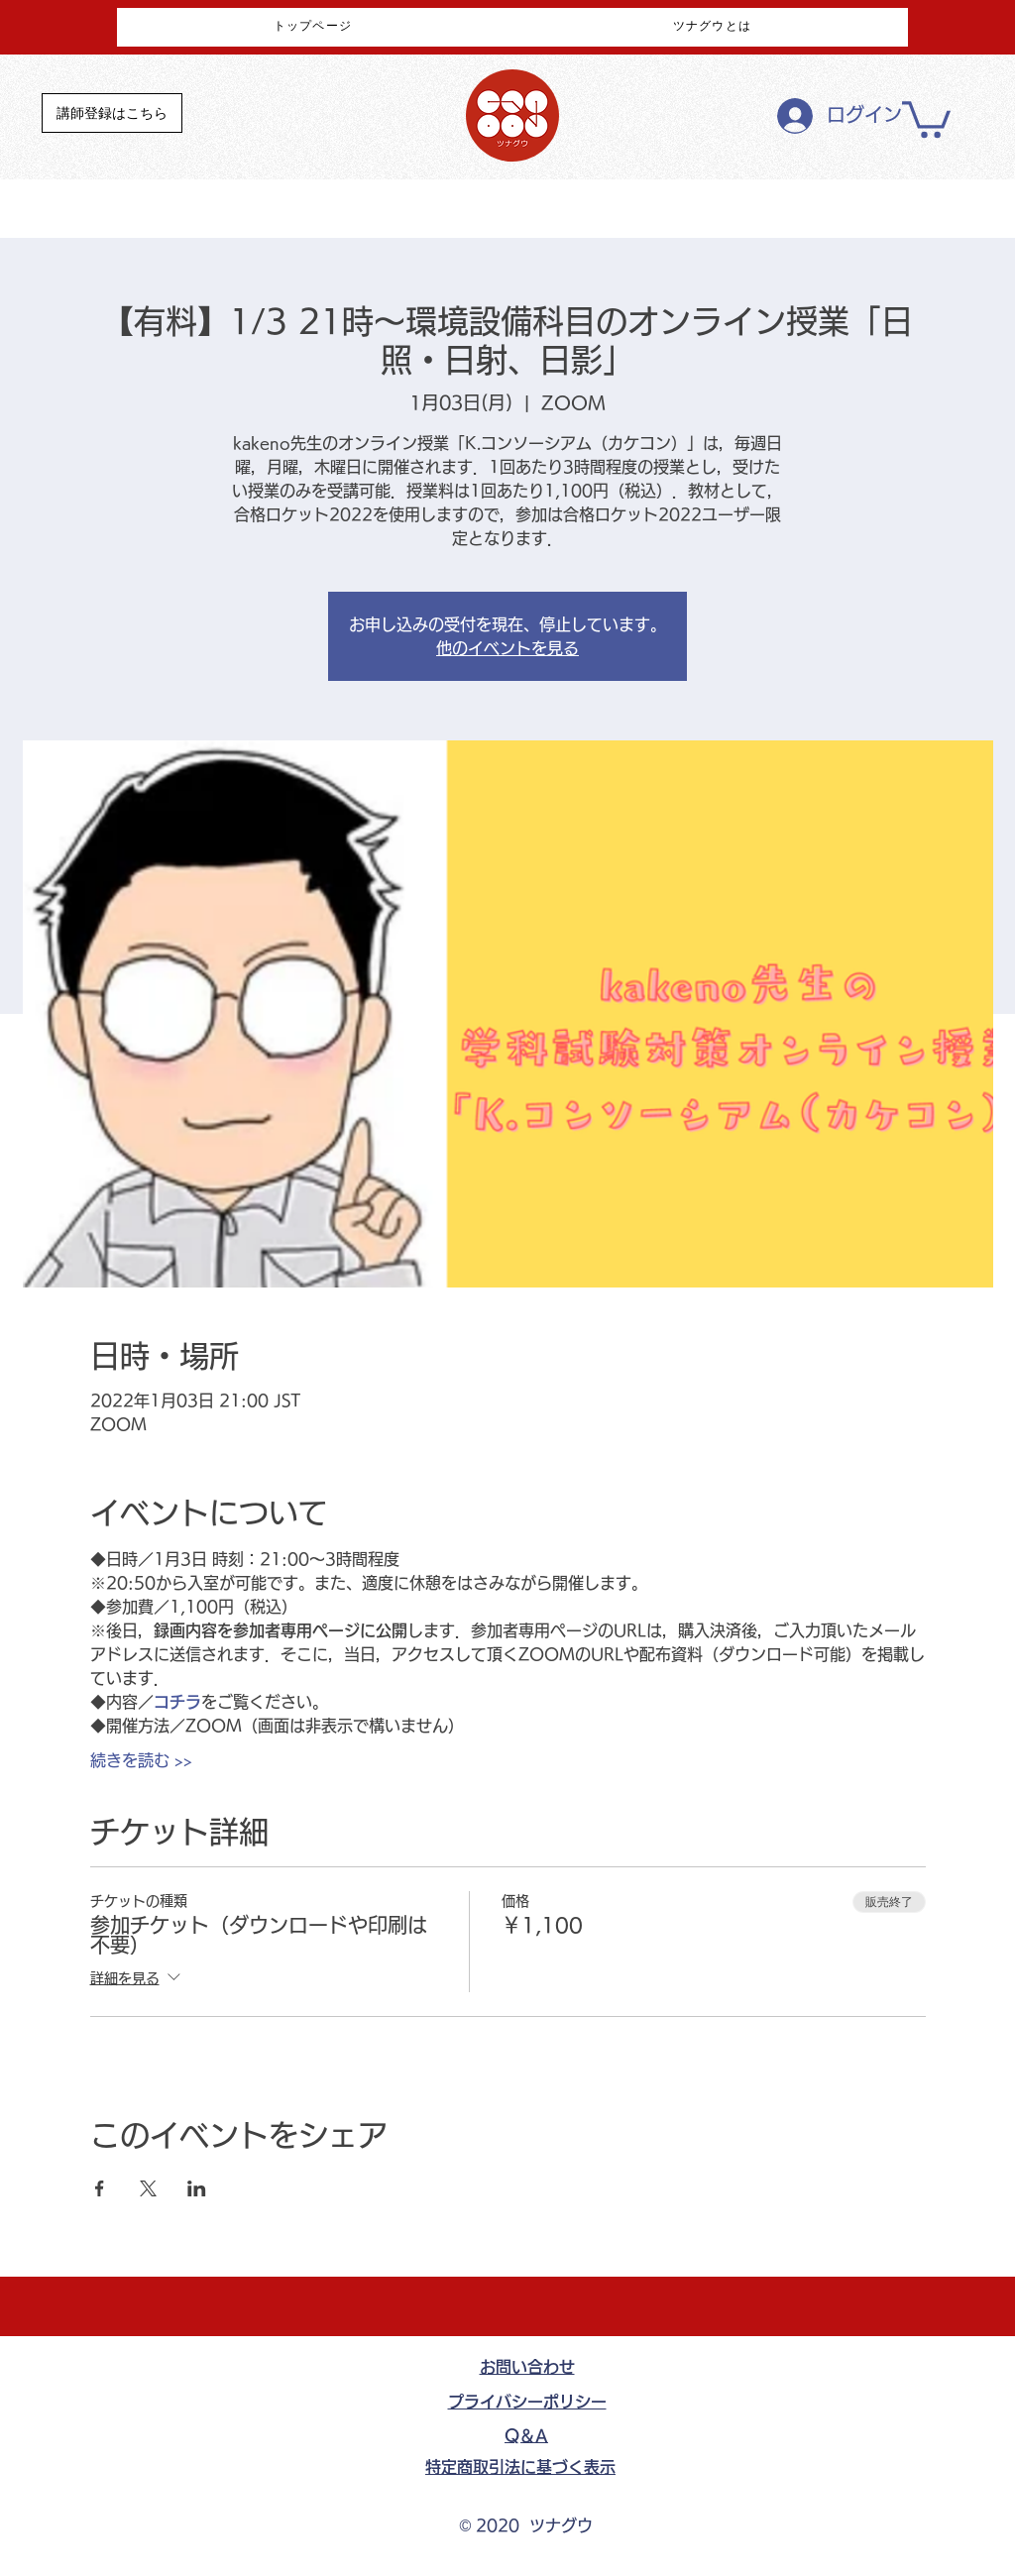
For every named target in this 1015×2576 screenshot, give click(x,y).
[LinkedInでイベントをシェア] (196, 2188)
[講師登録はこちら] (112, 113)
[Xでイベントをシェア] (148, 2188)
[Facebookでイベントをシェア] (99, 2188)
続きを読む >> (141, 1760)
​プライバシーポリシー (527, 2401)
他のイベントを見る (507, 648)
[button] (926, 117)
